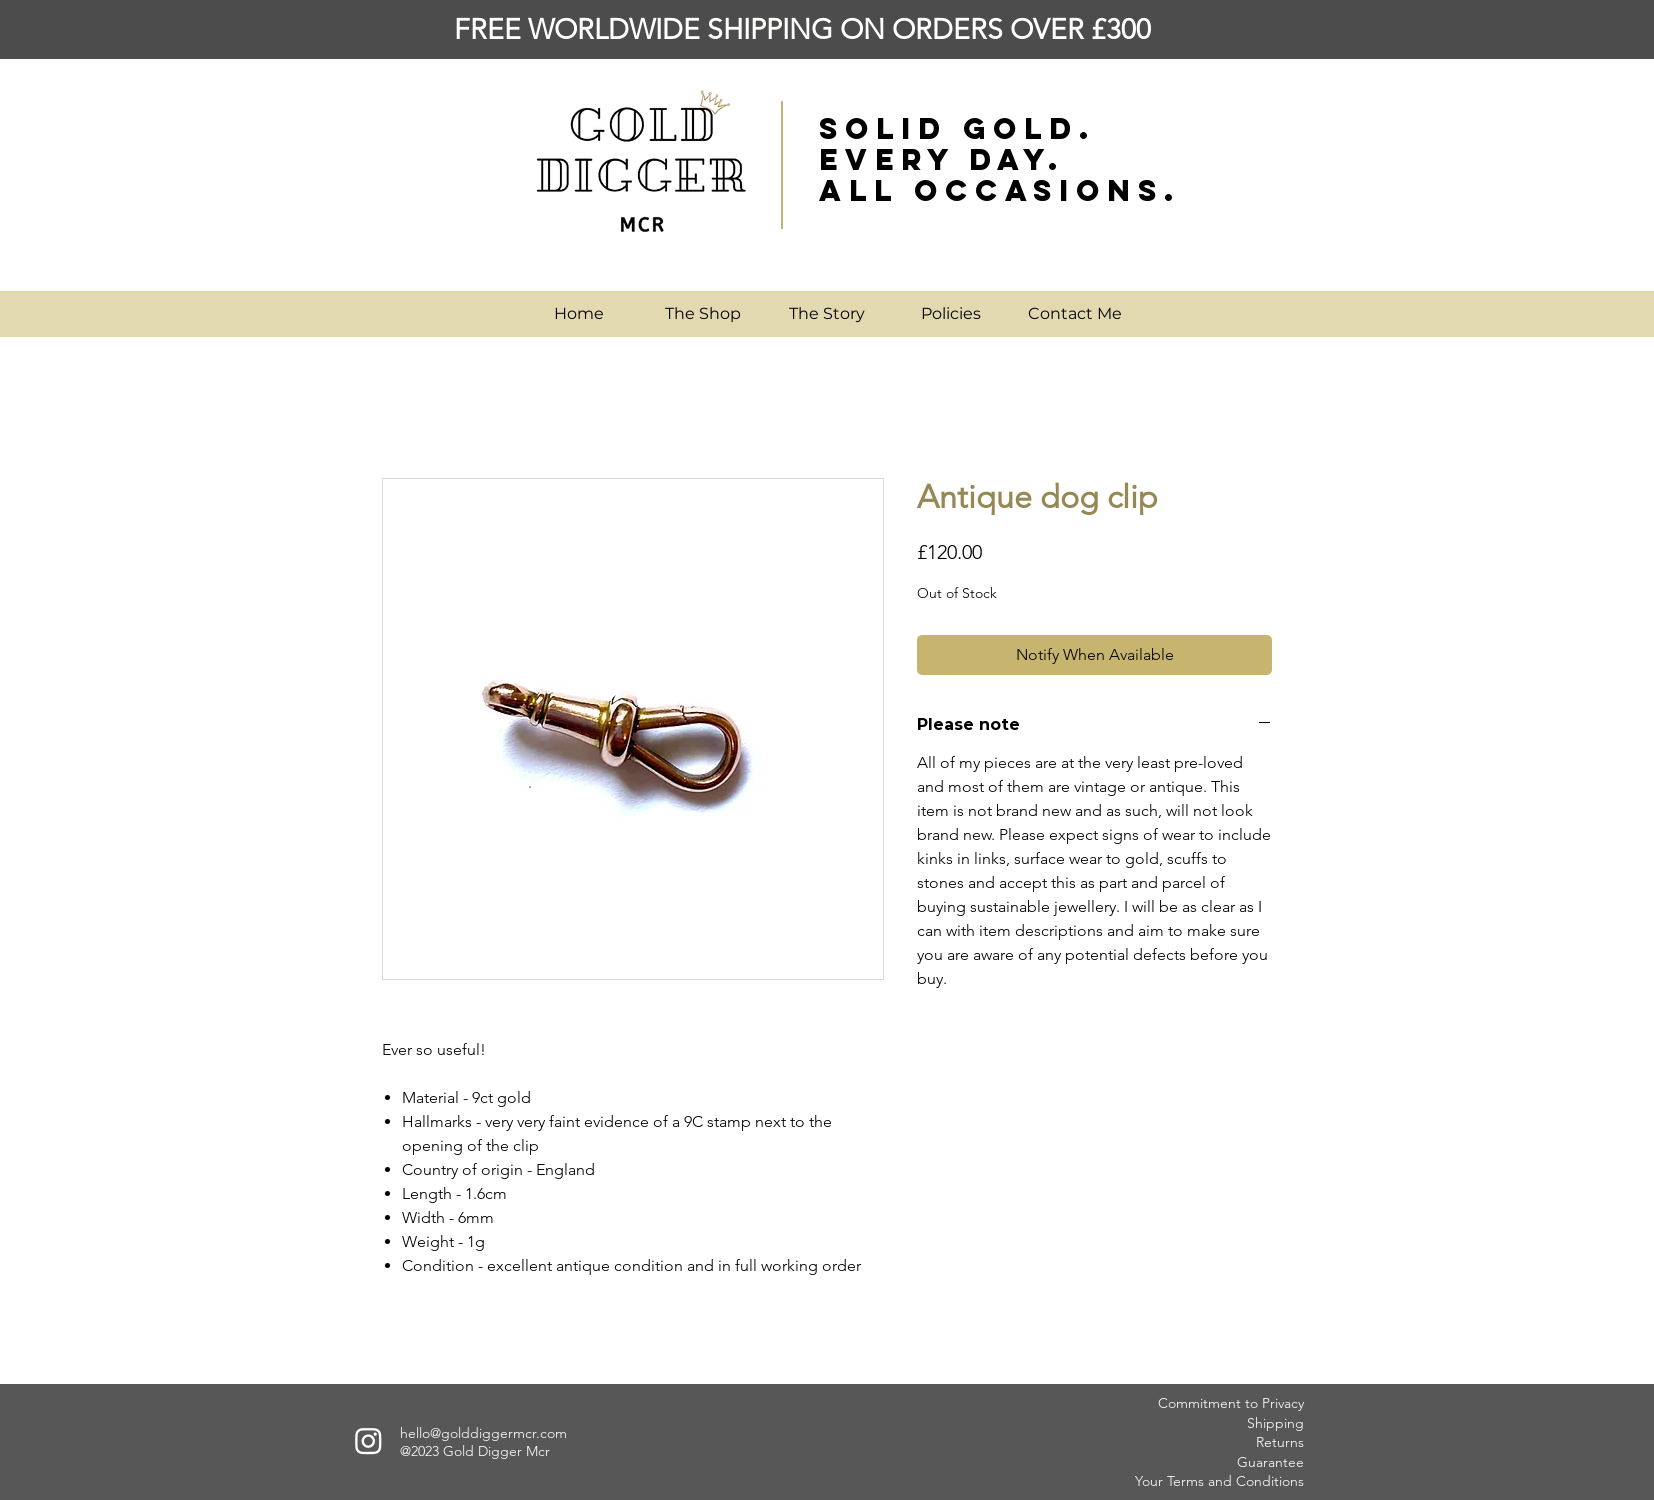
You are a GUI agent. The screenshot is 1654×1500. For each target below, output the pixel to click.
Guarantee (1270, 1462)
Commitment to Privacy (1231, 1403)
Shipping (1275, 1423)
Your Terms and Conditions (1219, 1481)
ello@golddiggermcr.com (487, 1433)
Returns (1280, 1442)
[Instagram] (368, 1440)
